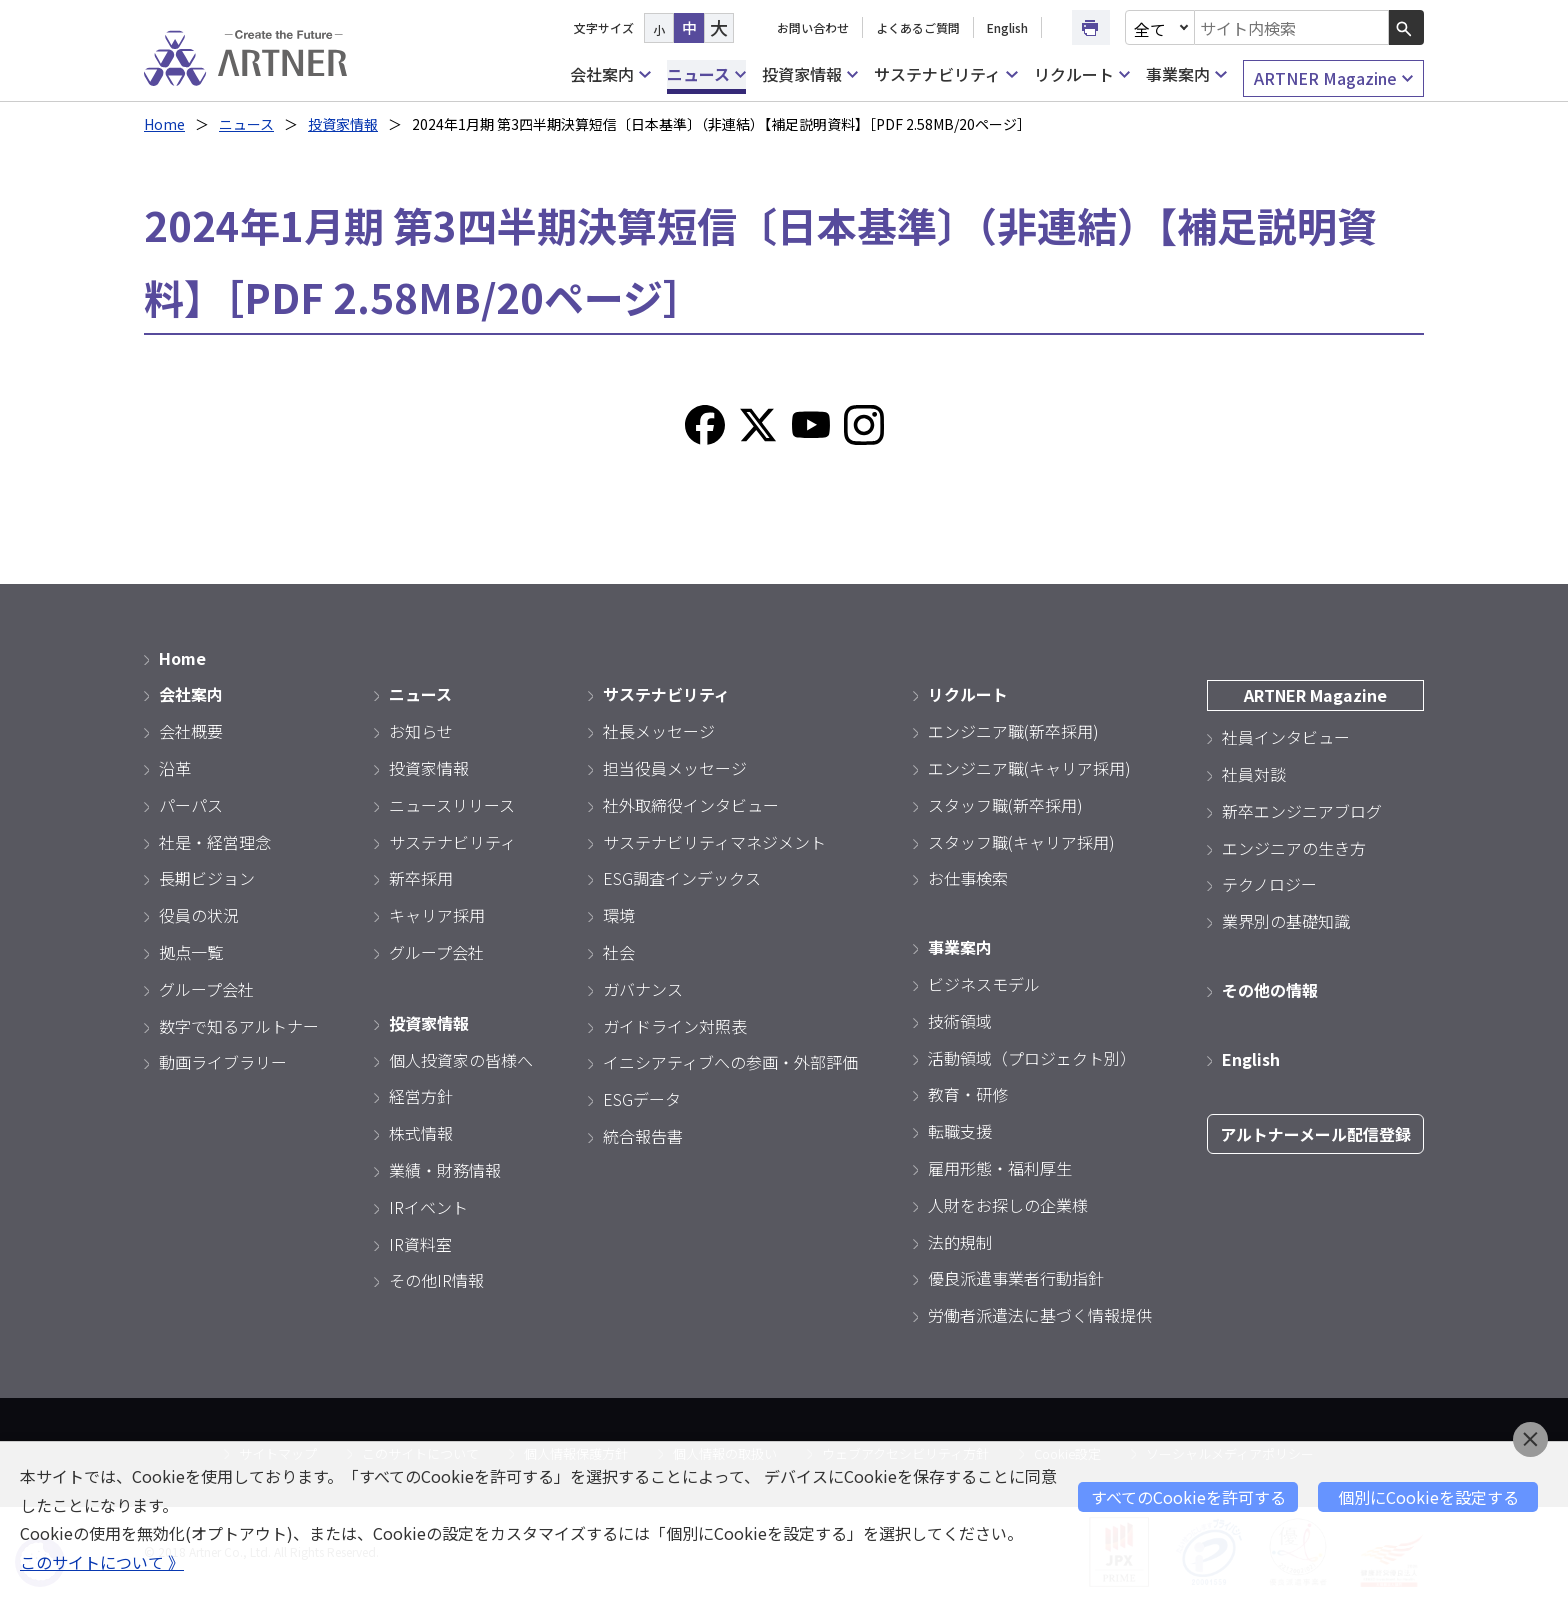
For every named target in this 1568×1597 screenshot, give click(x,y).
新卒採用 (421, 878)
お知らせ (421, 731)
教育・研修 (968, 1094)
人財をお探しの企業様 (1008, 1205)
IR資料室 (420, 1244)
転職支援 (960, 1131)
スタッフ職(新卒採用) (1005, 805)
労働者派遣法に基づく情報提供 (1040, 1315)
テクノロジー (1269, 884)
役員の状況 (199, 915)
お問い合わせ (813, 27)
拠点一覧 (191, 952)
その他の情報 (1270, 990)
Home (164, 124)
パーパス (191, 805)
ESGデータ (642, 1099)
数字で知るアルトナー (239, 1026)
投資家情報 (810, 74)
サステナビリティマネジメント (714, 842)
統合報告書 (643, 1136)
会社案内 (610, 74)
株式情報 (421, 1133)
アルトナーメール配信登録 (1315, 1134)
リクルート (1082, 74)
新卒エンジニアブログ (1302, 811)
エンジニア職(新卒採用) (1013, 731)
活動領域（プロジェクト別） (1032, 1058)
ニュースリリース (452, 805)
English (1007, 27)
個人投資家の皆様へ (461, 1060)
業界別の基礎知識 (1286, 921)
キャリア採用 (437, 915)
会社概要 (191, 731)
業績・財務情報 (445, 1170)
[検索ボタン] (1406, 27)
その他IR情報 (436, 1280)
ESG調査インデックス (682, 878)
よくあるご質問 (918, 27)
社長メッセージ (659, 731)
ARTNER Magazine (1333, 78)
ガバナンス (643, 989)
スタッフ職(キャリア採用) (1021, 842)
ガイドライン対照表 (675, 1026)
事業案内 (1186, 74)
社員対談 (1254, 774)
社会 (619, 952)
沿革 (175, 768)
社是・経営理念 (215, 842)
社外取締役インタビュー (691, 805)
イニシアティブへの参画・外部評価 (730, 1062)
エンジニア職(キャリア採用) (1029, 768)
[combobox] (1292, 27)
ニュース (706, 74)
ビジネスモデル (984, 984)
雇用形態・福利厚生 (1000, 1168)
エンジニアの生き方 (1294, 848)
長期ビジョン (207, 878)
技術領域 (960, 1021)
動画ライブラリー (223, 1062)
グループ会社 (206, 989)
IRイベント (428, 1207)
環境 (619, 915)
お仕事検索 (968, 878)
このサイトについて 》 (102, 1562)
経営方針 (421, 1096)
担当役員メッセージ (675, 768)
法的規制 (960, 1242)
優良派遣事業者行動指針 (1016, 1278)
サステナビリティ (945, 74)
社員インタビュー (1286, 737)
